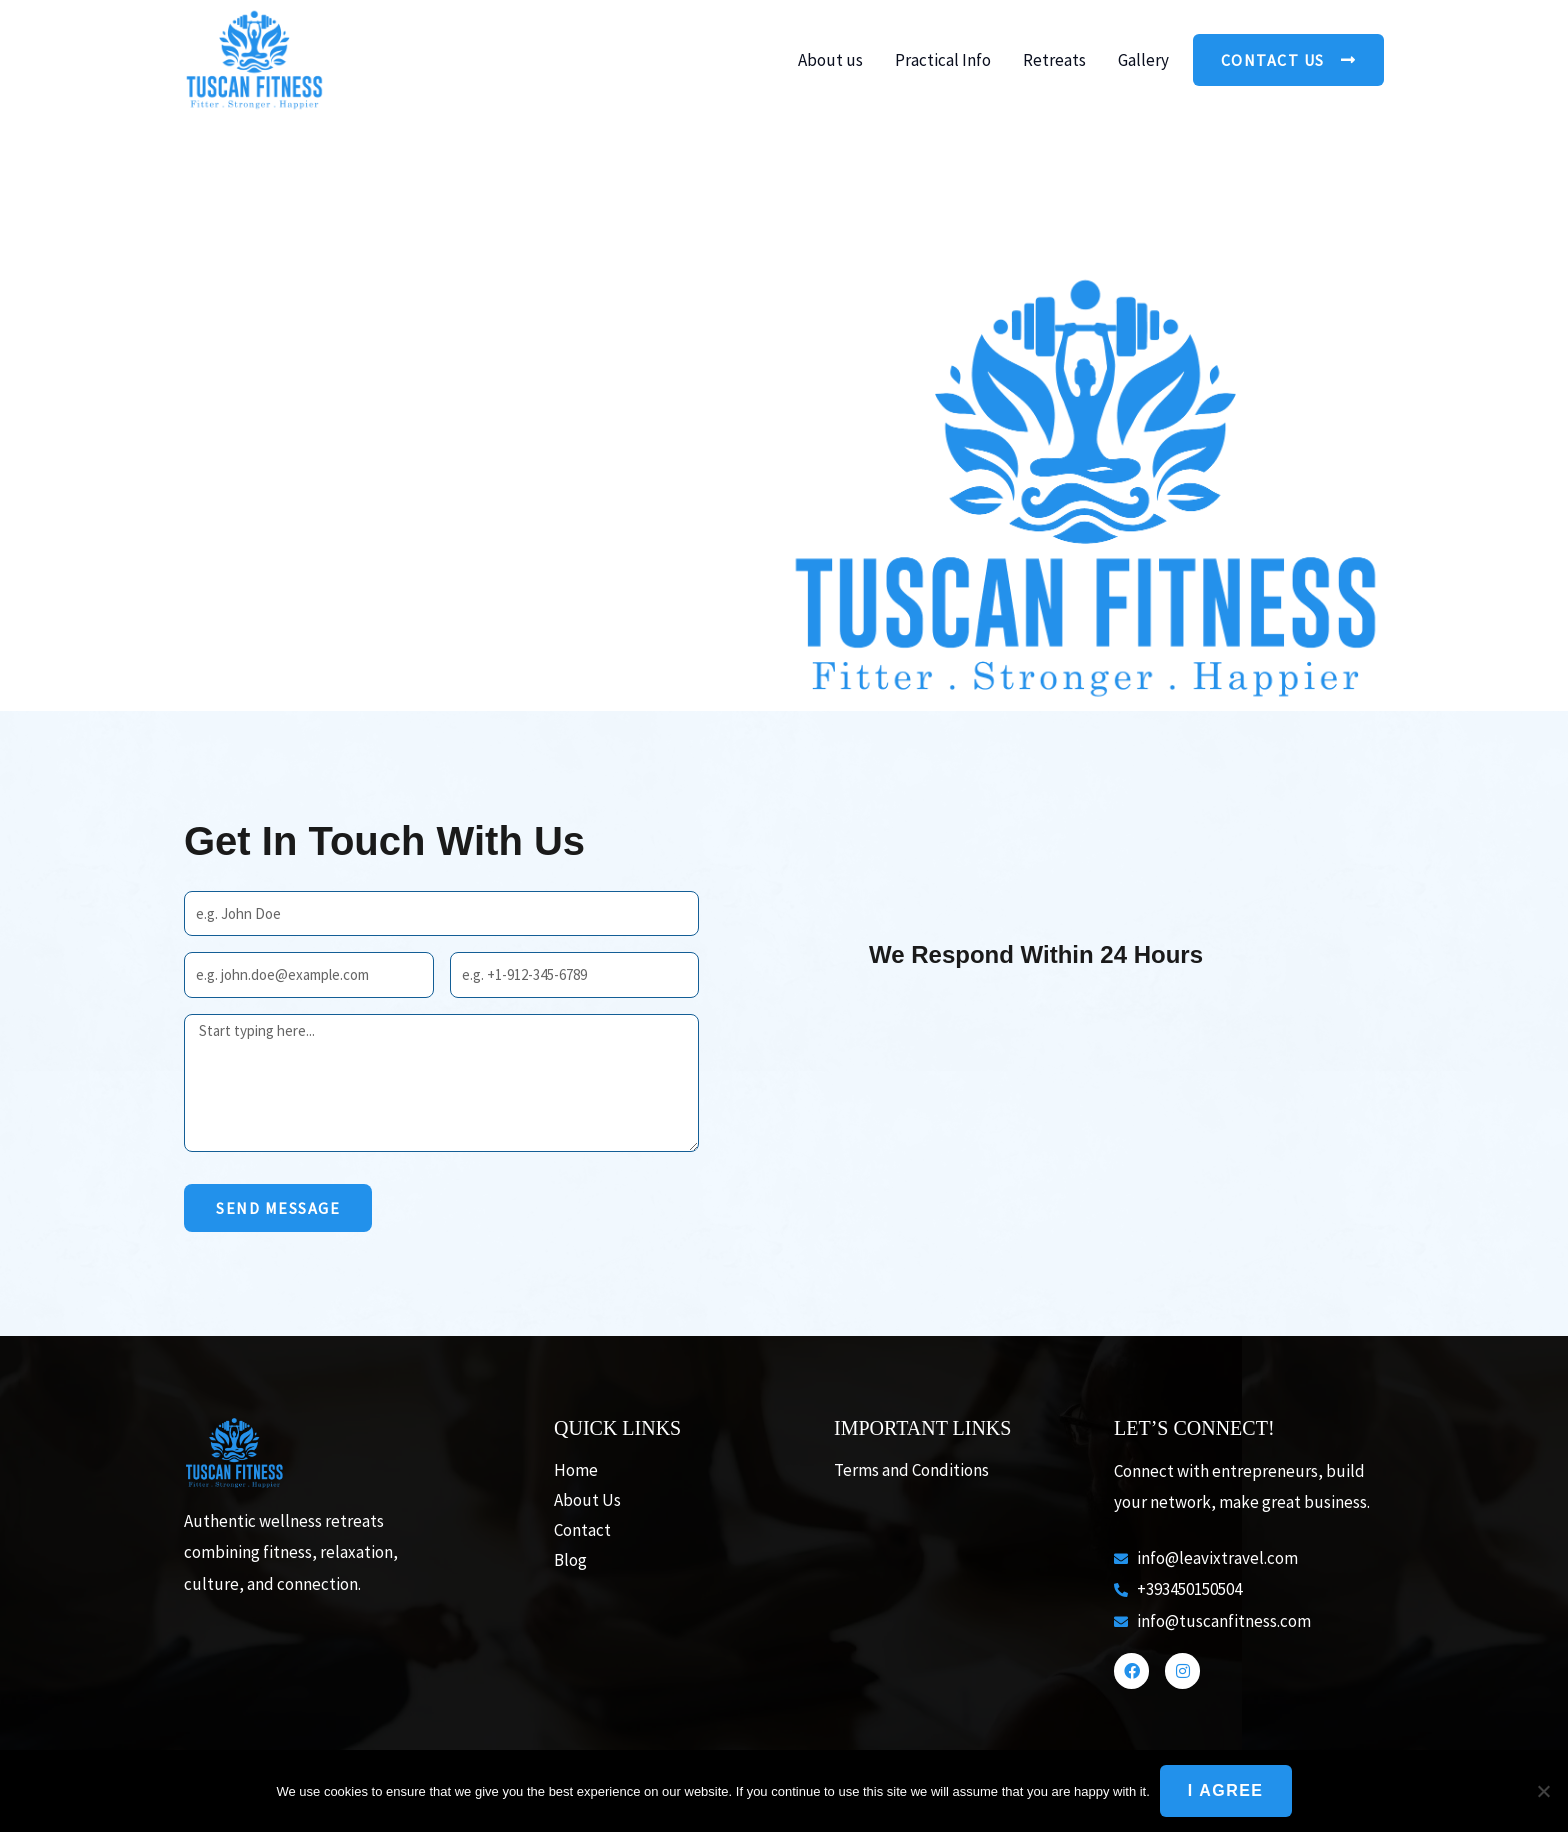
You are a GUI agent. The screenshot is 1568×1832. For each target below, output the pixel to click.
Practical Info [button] (943, 60)
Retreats (1054, 60)
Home (576, 1470)
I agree (1226, 1790)
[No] (1543, 1791)
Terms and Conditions (911, 1470)
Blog (570, 1560)
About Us (587, 1500)
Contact (582, 1530)
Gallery (1143, 60)
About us (830, 60)
